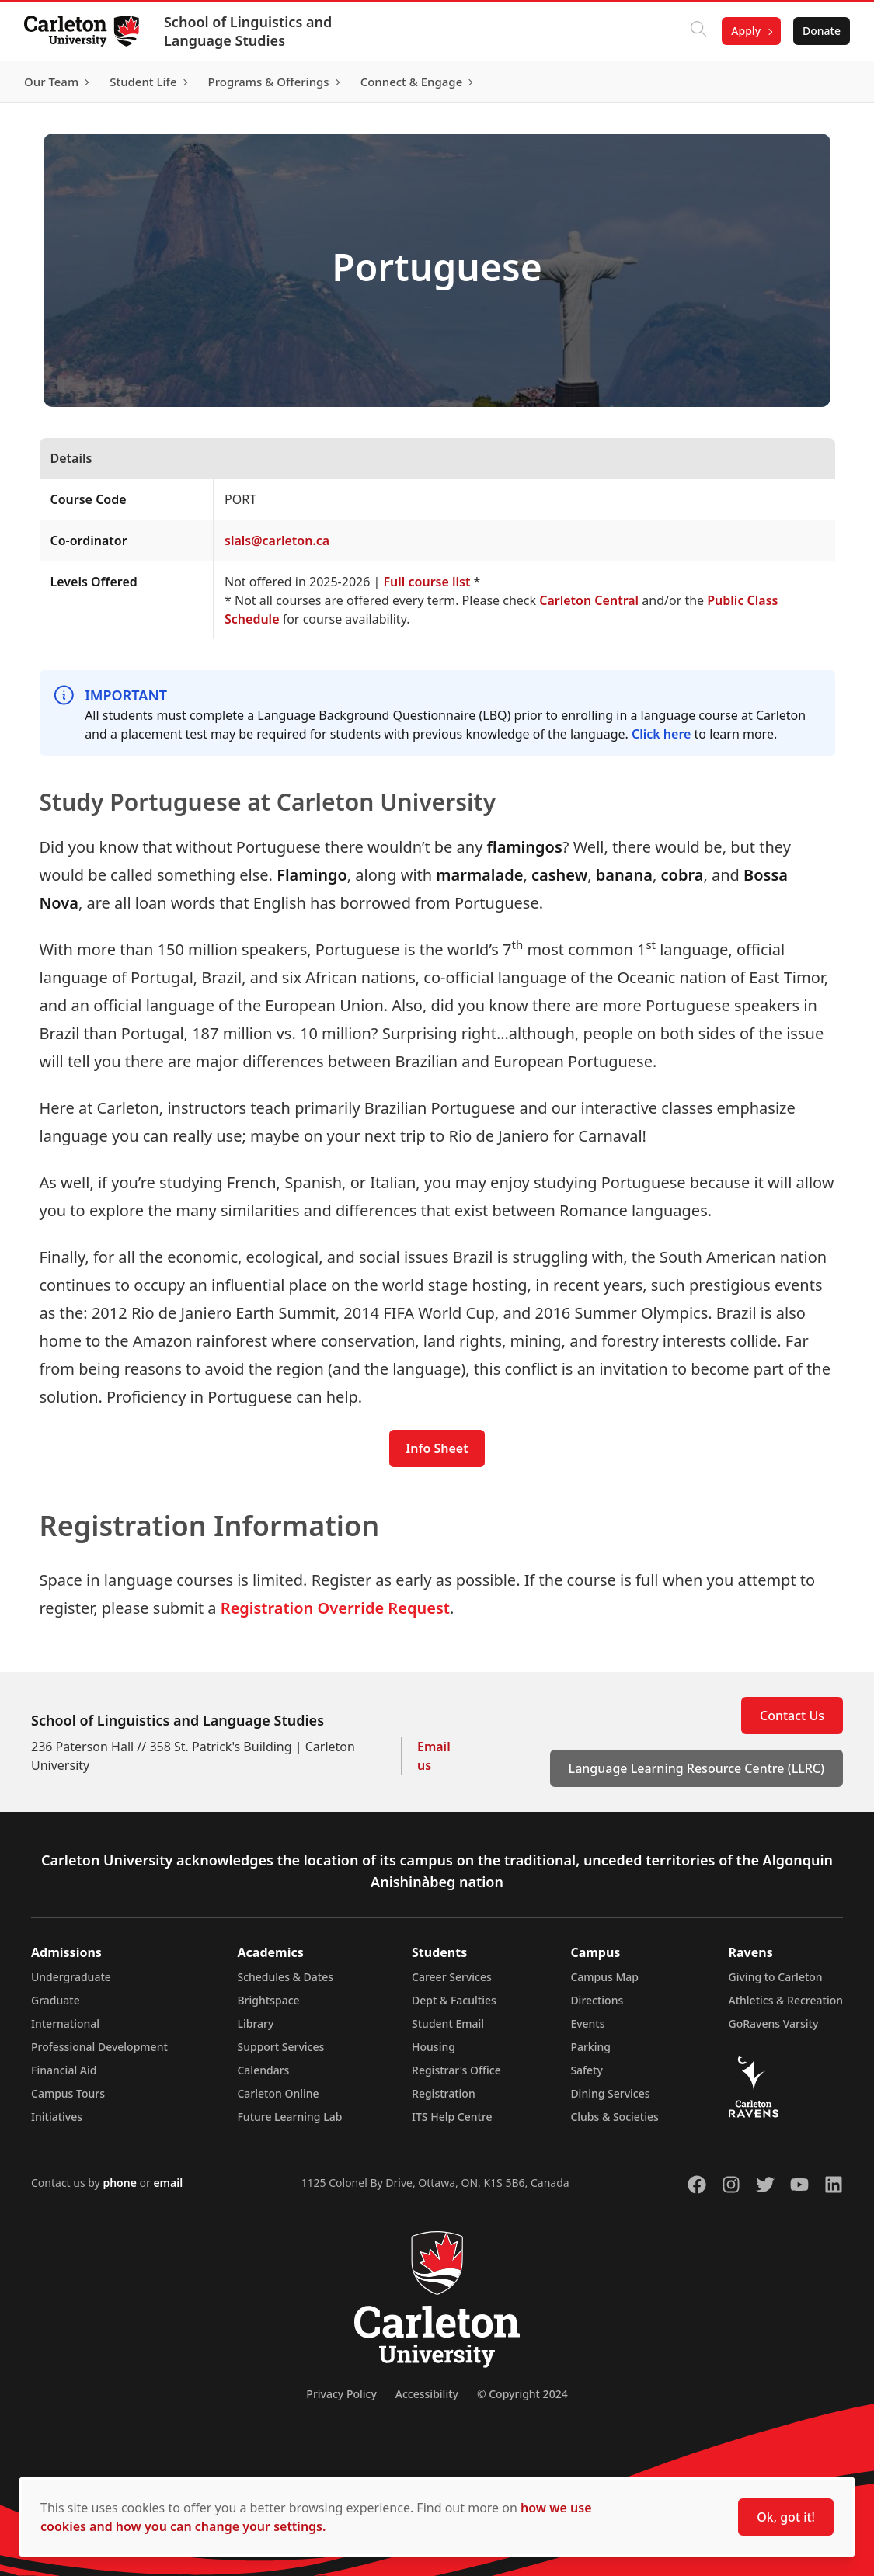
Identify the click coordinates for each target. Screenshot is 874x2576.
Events (587, 2023)
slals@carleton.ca (277, 540)
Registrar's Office (456, 2070)
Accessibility (426, 2394)
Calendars (263, 2070)
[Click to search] (697, 31)
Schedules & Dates (285, 1976)
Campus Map (604, 1976)
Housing (433, 2046)
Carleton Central (589, 600)
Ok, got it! (786, 2517)
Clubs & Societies (614, 2116)
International (65, 2023)
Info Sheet (437, 1448)
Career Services (452, 1976)
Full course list (426, 581)
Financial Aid (63, 2070)
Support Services (280, 2046)
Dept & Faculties (454, 2000)
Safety (586, 2070)
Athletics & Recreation (786, 2000)
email (168, 2182)
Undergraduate (71, 1976)
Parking (590, 2046)
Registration (443, 2093)
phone (121, 2182)
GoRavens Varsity (774, 2023)
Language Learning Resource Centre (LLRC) (696, 1768)
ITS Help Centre (452, 2116)
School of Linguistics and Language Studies (249, 31)
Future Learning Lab (289, 2116)
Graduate (55, 2000)
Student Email (448, 2023)
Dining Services (609, 2093)
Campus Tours (68, 2093)
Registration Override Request (335, 1607)
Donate (821, 30)
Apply (745, 30)
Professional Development (99, 2046)
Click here (661, 733)
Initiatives (56, 2116)
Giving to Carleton (776, 1976)
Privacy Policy (341, 2394)
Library (255, 2023)
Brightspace (268, 2000)
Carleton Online (278, 2093)
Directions (596, 2000)
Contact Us (792, 1715)
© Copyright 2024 (522, 2394)
